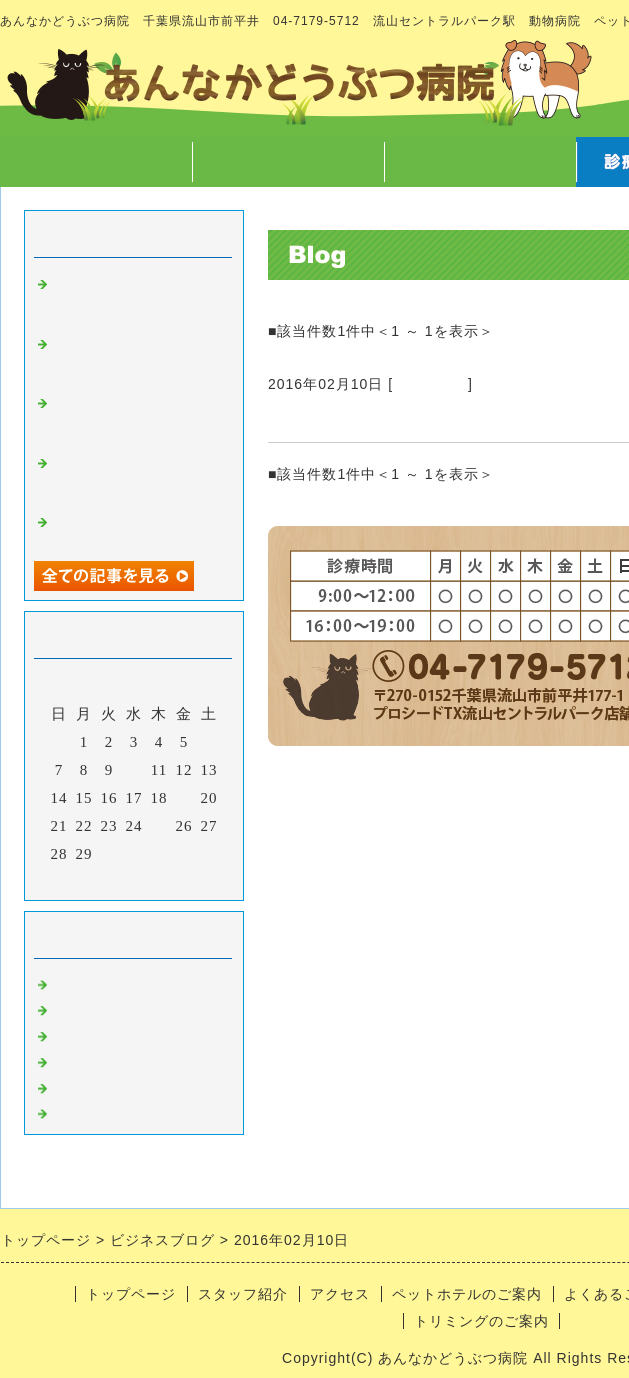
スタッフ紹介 (288, 161)
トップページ (96, 161)
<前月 (92, 880)
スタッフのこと (110, 1006)
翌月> (175, 880)
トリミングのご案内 (481, 1321)
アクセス (480, 161)
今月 (134, 880)
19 (184, 798)
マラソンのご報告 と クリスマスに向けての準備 (142, 297)
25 (159, 826)
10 (134, 770)
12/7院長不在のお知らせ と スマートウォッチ (133, 357)
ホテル (78, 1084)
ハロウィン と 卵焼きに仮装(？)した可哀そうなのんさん (134, 476)
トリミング (430, 384)
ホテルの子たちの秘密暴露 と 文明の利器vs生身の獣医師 (134, 416)
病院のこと (94, 981)
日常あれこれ (102, 1110)
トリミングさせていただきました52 (420, 418)
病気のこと (94, 1032)
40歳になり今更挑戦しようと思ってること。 (134, 526)
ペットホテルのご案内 (467, 1294)
